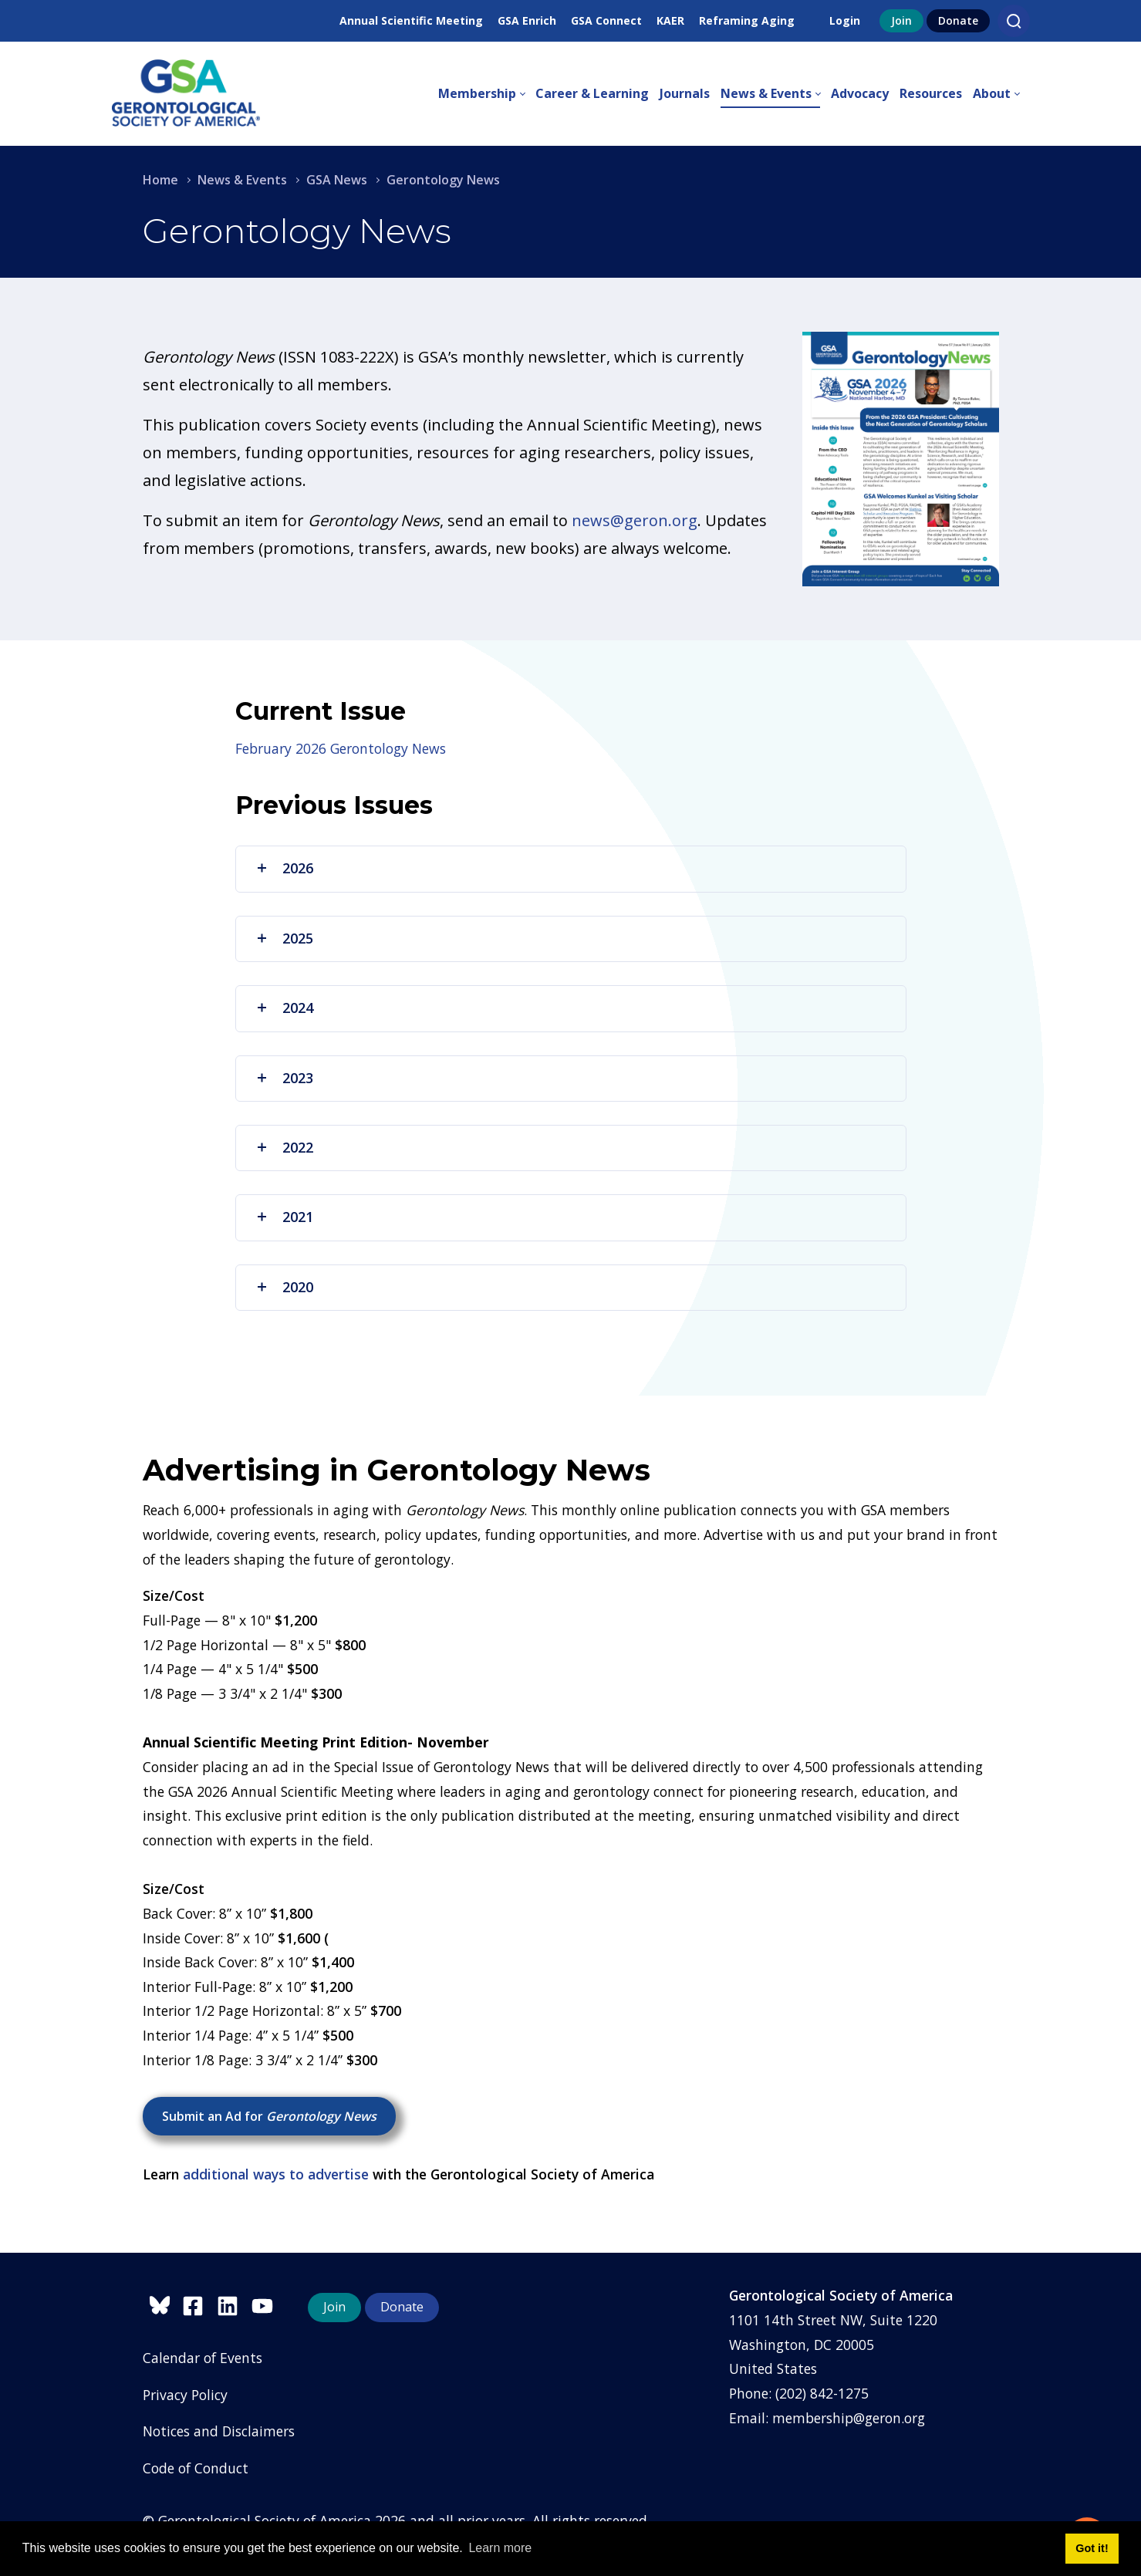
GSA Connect (606, 20)
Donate (958, 20)
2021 (284, 1216)
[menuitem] (486, 94)
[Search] (1014, 21)
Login (844, 20)
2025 (284, 938)
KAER (670, 20)
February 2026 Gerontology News (340, 748)
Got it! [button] (1091, 2548)
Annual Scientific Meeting (411, 20)
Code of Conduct (195, 2468)
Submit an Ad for (269, 2116)
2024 (284, 1007)
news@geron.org (634, 520)
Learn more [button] (500, 2547)
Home (160, 179)
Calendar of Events (202, 2357)
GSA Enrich (527, 20)
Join (901, 20)
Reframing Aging (747, 20)
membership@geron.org (848, 2418)
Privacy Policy (185, 2394)
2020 (284, 1287)
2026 (284, 868)
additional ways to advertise (276, 2174)
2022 (284, 1147)
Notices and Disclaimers (219, 2431)
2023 (284, 1078)
